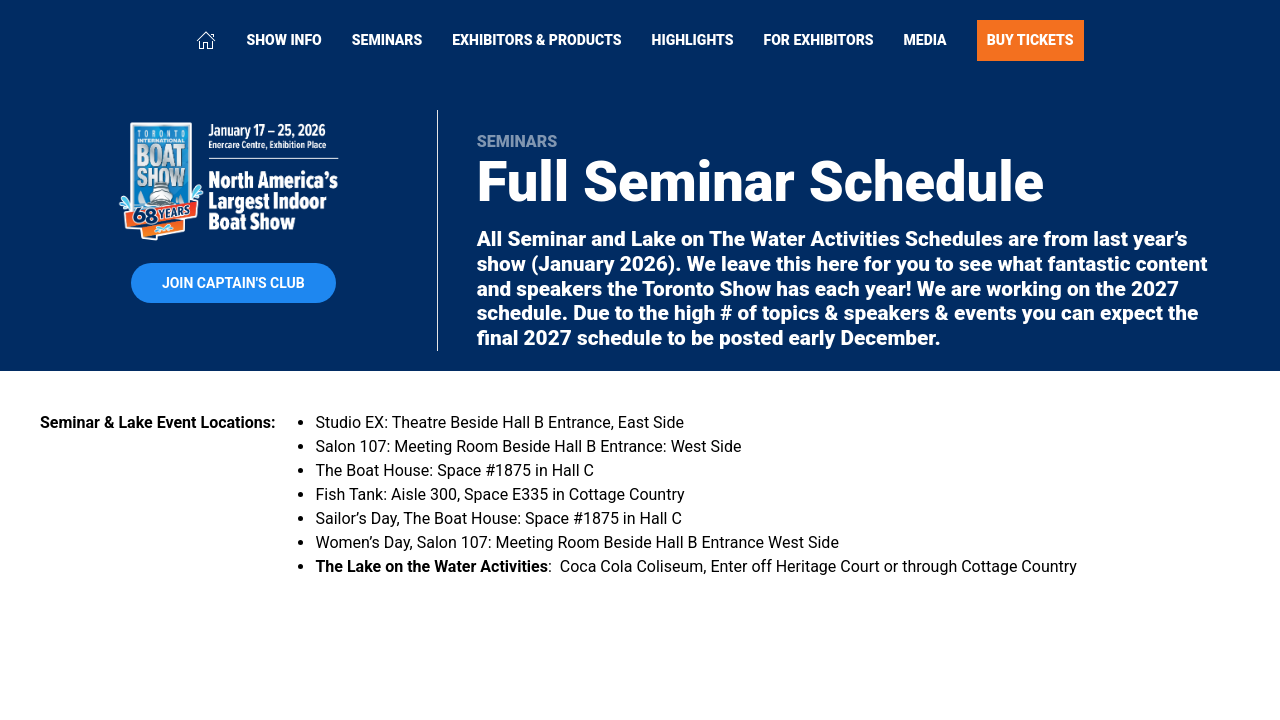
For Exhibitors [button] (819, 40)
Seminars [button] (387, 40)
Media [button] (925, 40)
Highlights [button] (693, 40)
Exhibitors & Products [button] (536, 40)
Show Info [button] (283, 40)
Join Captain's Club (233, 283)
